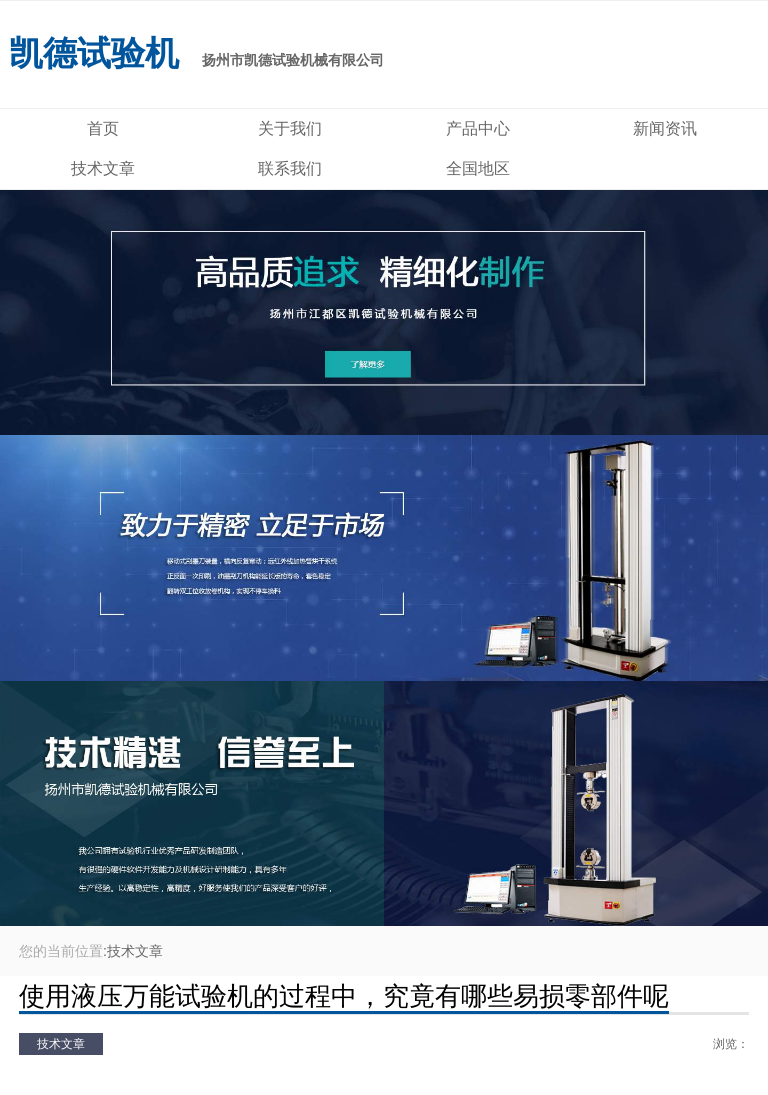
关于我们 (290, 128)
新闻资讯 (665, 128)
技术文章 (103, 168)
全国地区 (478, 168)
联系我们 (290, 168)
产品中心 (478, 128)
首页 (103, 128)
